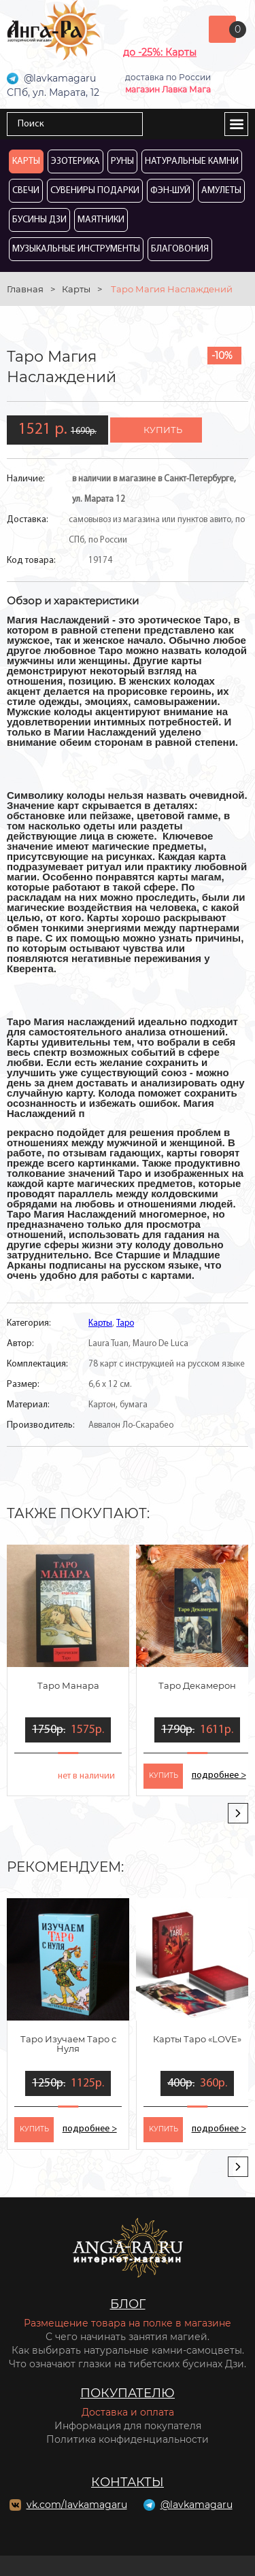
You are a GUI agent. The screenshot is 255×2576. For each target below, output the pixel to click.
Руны (122, 161)
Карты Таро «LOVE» (197, 2038)
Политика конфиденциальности (127, 2439)
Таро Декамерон (197, 1685)
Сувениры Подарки (94, 191)
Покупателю (127, 2393)
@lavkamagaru (196, 2504)
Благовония (180, 249)
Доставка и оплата (128, 2412)
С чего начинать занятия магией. (127, 2337)
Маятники (101, 220)
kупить (163, 1775)
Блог (128, 2304)
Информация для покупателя (127, 2426)
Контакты (127, 2482)
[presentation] (238, 1813)
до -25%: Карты (160, 52)
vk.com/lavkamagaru (77, 2504)
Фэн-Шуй (170, 191)
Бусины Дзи (39, 220)
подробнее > (218, 1775)
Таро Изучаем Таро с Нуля (68, 2043)
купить (162, 429)
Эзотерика (75, 161)
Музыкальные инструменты (76, 249)
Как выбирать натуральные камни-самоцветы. (128, 2350)
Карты (26, 161)
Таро (125, 1323)
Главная (25, 289)
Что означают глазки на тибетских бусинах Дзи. (127, 2364)
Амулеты (221, 191)
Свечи (25, 191)
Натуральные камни (192, 161)
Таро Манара (68, 1685)
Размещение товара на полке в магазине (127, 2323)
